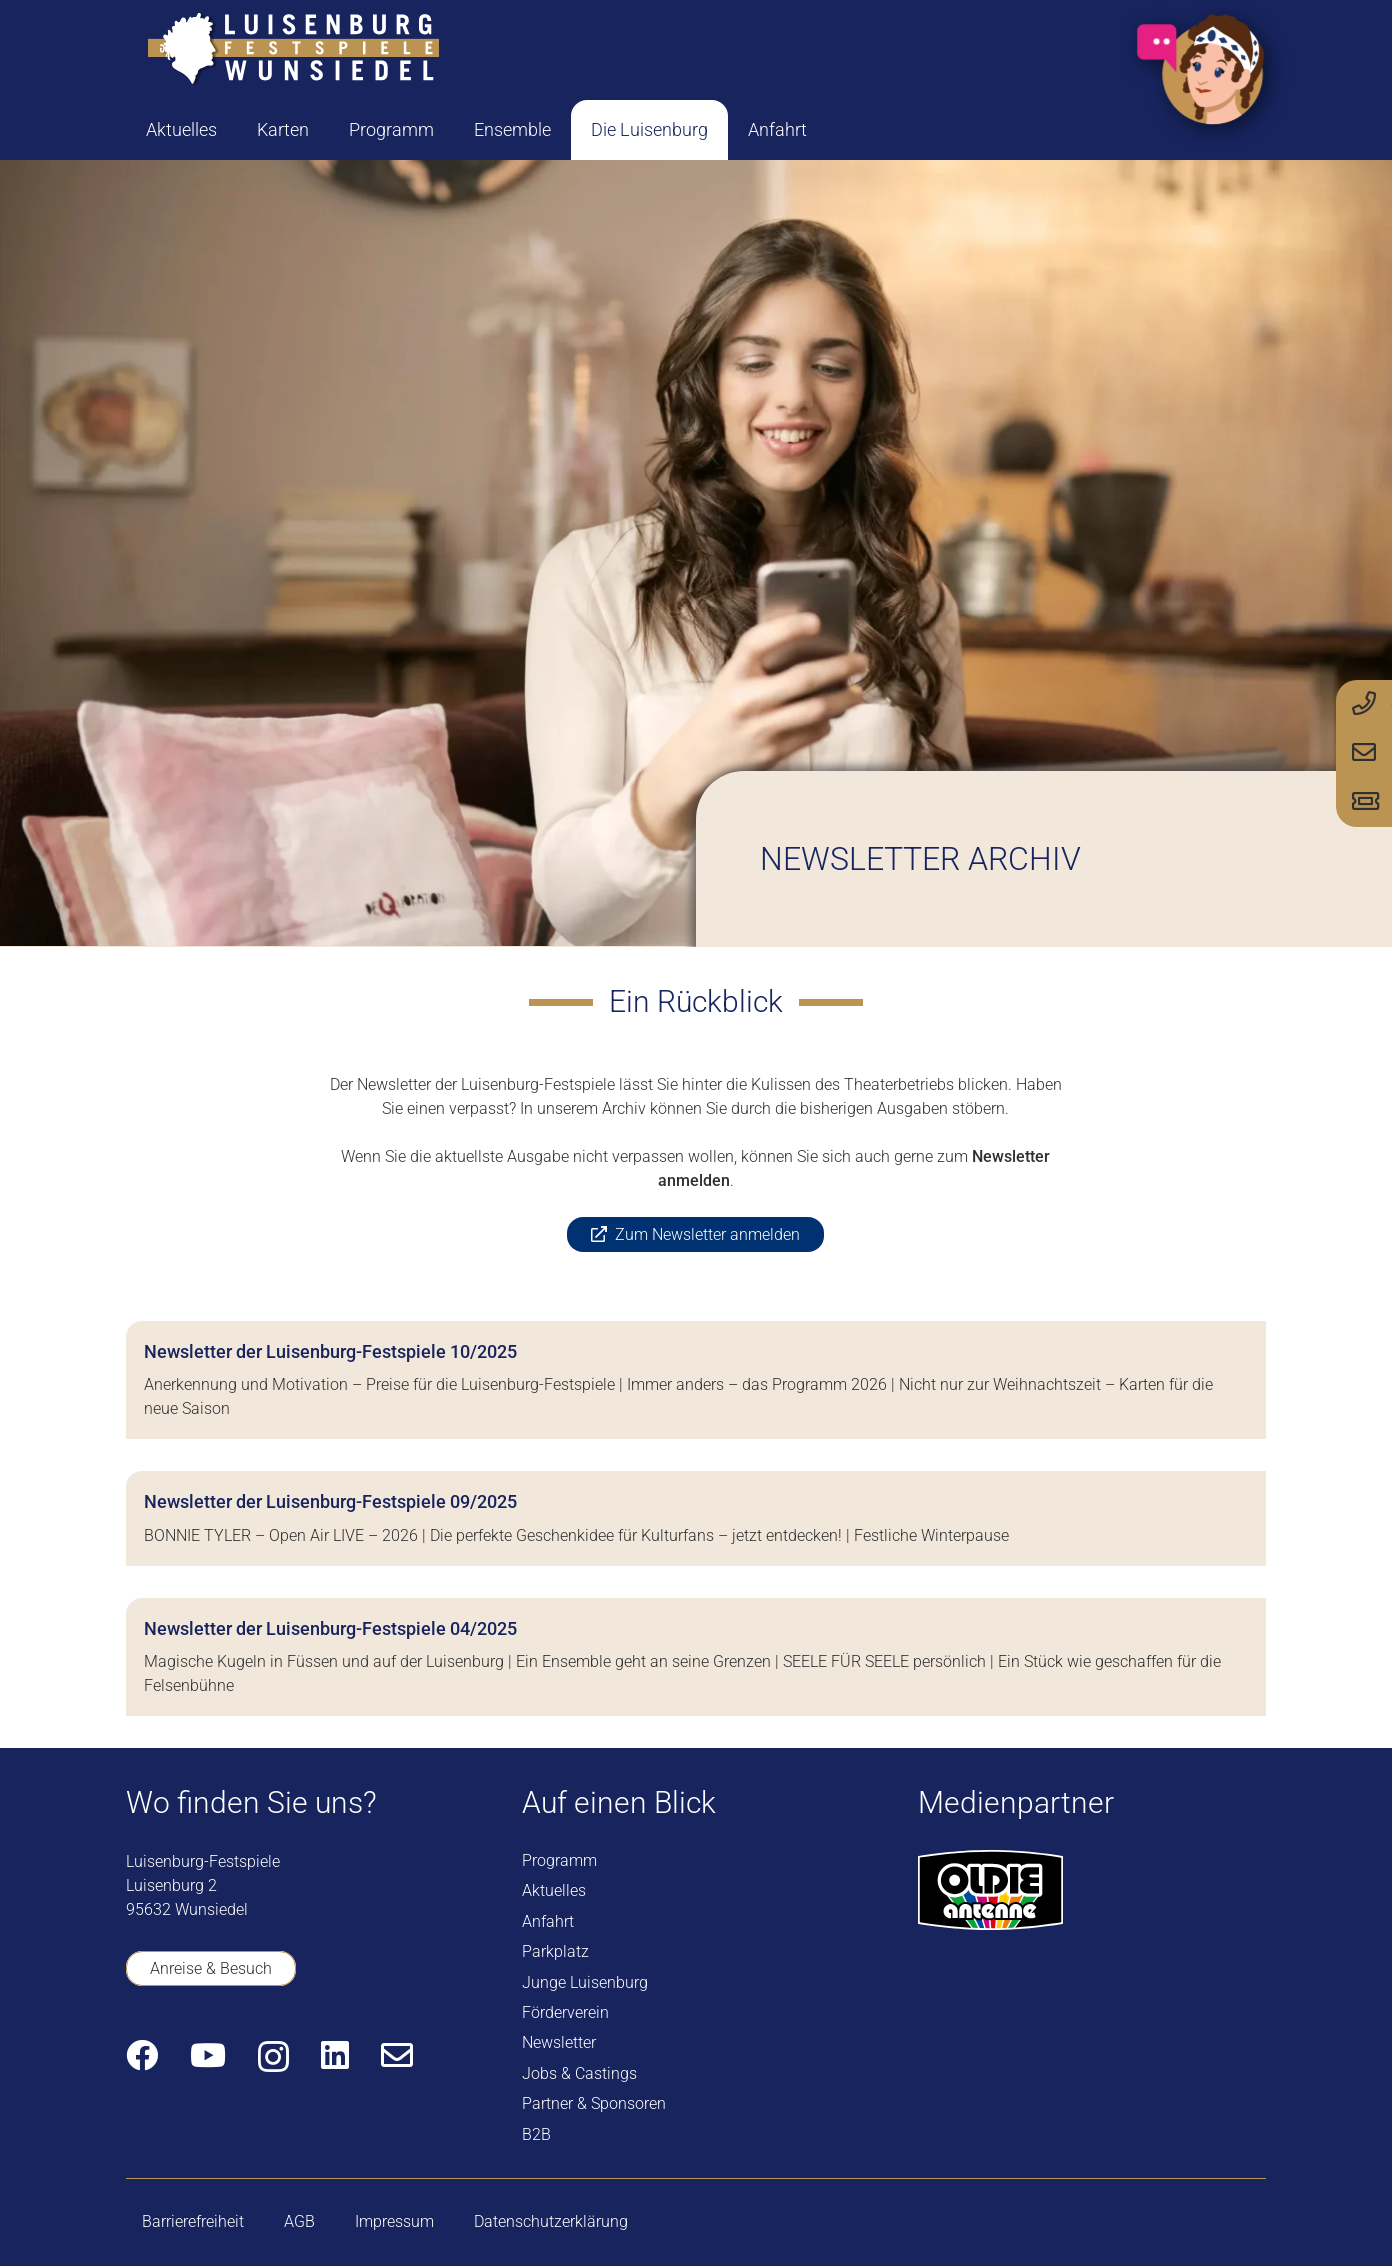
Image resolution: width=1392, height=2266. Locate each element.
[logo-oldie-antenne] (990, 1890)
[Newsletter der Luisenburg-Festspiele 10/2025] (696, 1380)
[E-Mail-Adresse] (397, 2055)
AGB (299, 2221)
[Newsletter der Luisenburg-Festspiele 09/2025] (696, 1518)
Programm (559, 1860)
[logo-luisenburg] (293, 50)
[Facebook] (142, 2055)
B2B (536, 2134)
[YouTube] (208, 2055)
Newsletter (559, 2042)
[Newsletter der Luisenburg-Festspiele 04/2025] (696, 1657)
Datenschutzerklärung (551, 2221)
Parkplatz (555, 1951)
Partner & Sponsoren (594, 2103)
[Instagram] (273, 2056)
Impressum (394, 2221)
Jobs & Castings (579, 2073)
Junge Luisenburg (585, 1982)
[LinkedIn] (335, 2055)
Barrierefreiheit (193, 2221)
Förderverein (565, 2012)
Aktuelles (554, 1890)
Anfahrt (548, 1921)
